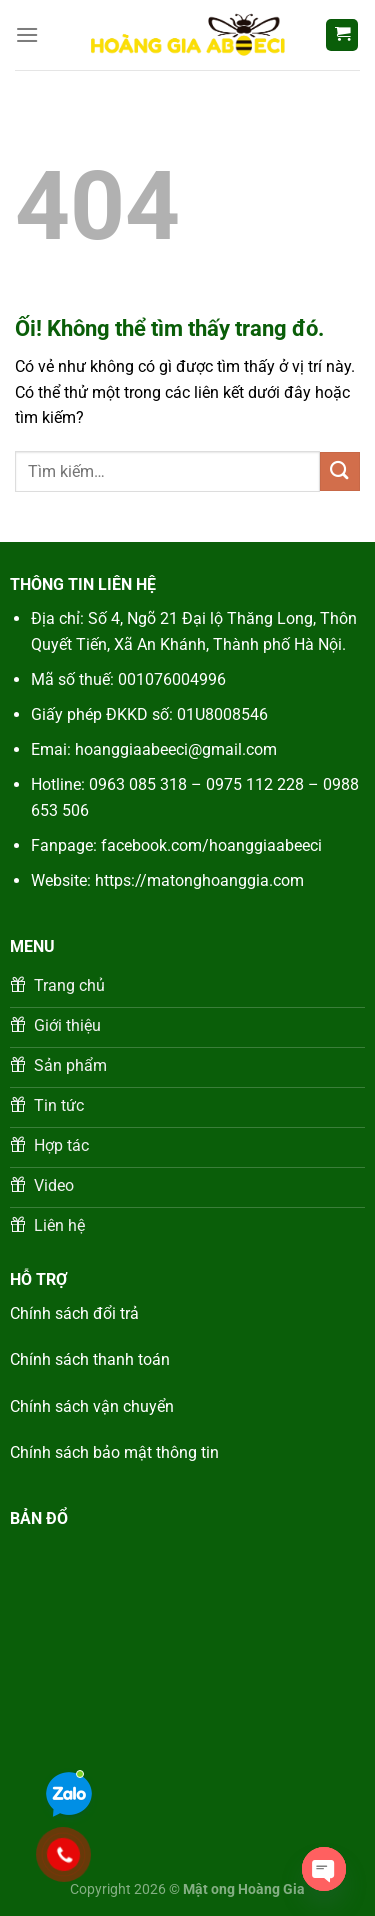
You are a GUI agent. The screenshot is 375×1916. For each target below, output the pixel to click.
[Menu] (27, 34)
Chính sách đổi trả (74, 1313)
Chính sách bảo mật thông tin (114, 1452)
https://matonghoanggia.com (199, 880)
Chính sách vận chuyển (94, 1406)
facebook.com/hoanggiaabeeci (211, 845)
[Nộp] (340, 471)
